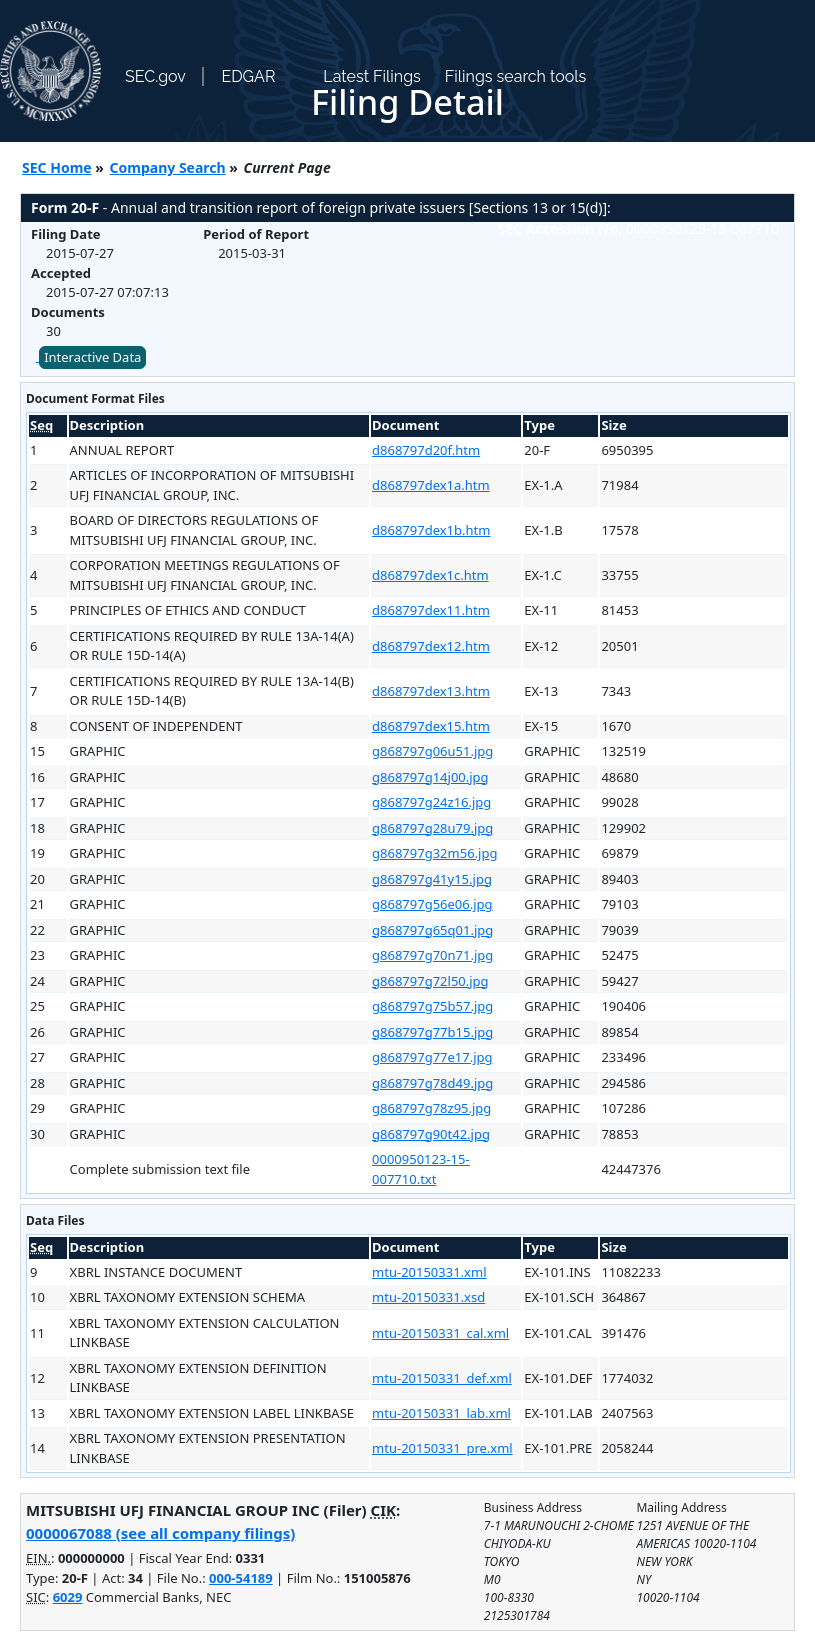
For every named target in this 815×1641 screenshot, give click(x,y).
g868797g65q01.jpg (432, 930)
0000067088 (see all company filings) (160, 1533)
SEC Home (57, 167)
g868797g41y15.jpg (432, 879)
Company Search (168, 167)
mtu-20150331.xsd (428, 1297)
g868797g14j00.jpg (430, 777)
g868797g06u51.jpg (432, 751)
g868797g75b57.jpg (432, 1006)
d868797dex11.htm (431, 610)
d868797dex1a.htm (431, 485)
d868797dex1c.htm (430, 575)
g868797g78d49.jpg (432, 1083)
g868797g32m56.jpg (434, 853)
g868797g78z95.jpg (431, 1108)
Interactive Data (92, 357)
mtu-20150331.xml (429, 1272)
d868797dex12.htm (431, 646)
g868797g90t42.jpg (431, 1134)
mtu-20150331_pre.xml (442, 1448)
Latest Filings (371, 76)
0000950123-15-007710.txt (421, 1169)
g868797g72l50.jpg (430, 981)
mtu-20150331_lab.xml (441, 1413)
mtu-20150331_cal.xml (440, 1333)
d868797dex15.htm (431, 726)
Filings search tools (516, 76)
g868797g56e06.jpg (432, 904)
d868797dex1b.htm (431, 530)
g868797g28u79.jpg (432, 828)
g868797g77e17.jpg (432, 1057)
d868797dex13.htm (431, 691)
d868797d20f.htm (426, 450)
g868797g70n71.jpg (432, 955)
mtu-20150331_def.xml (442, 1378)
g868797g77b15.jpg (432, 1032)
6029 (68, 1597)
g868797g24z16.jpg (431, 802)
